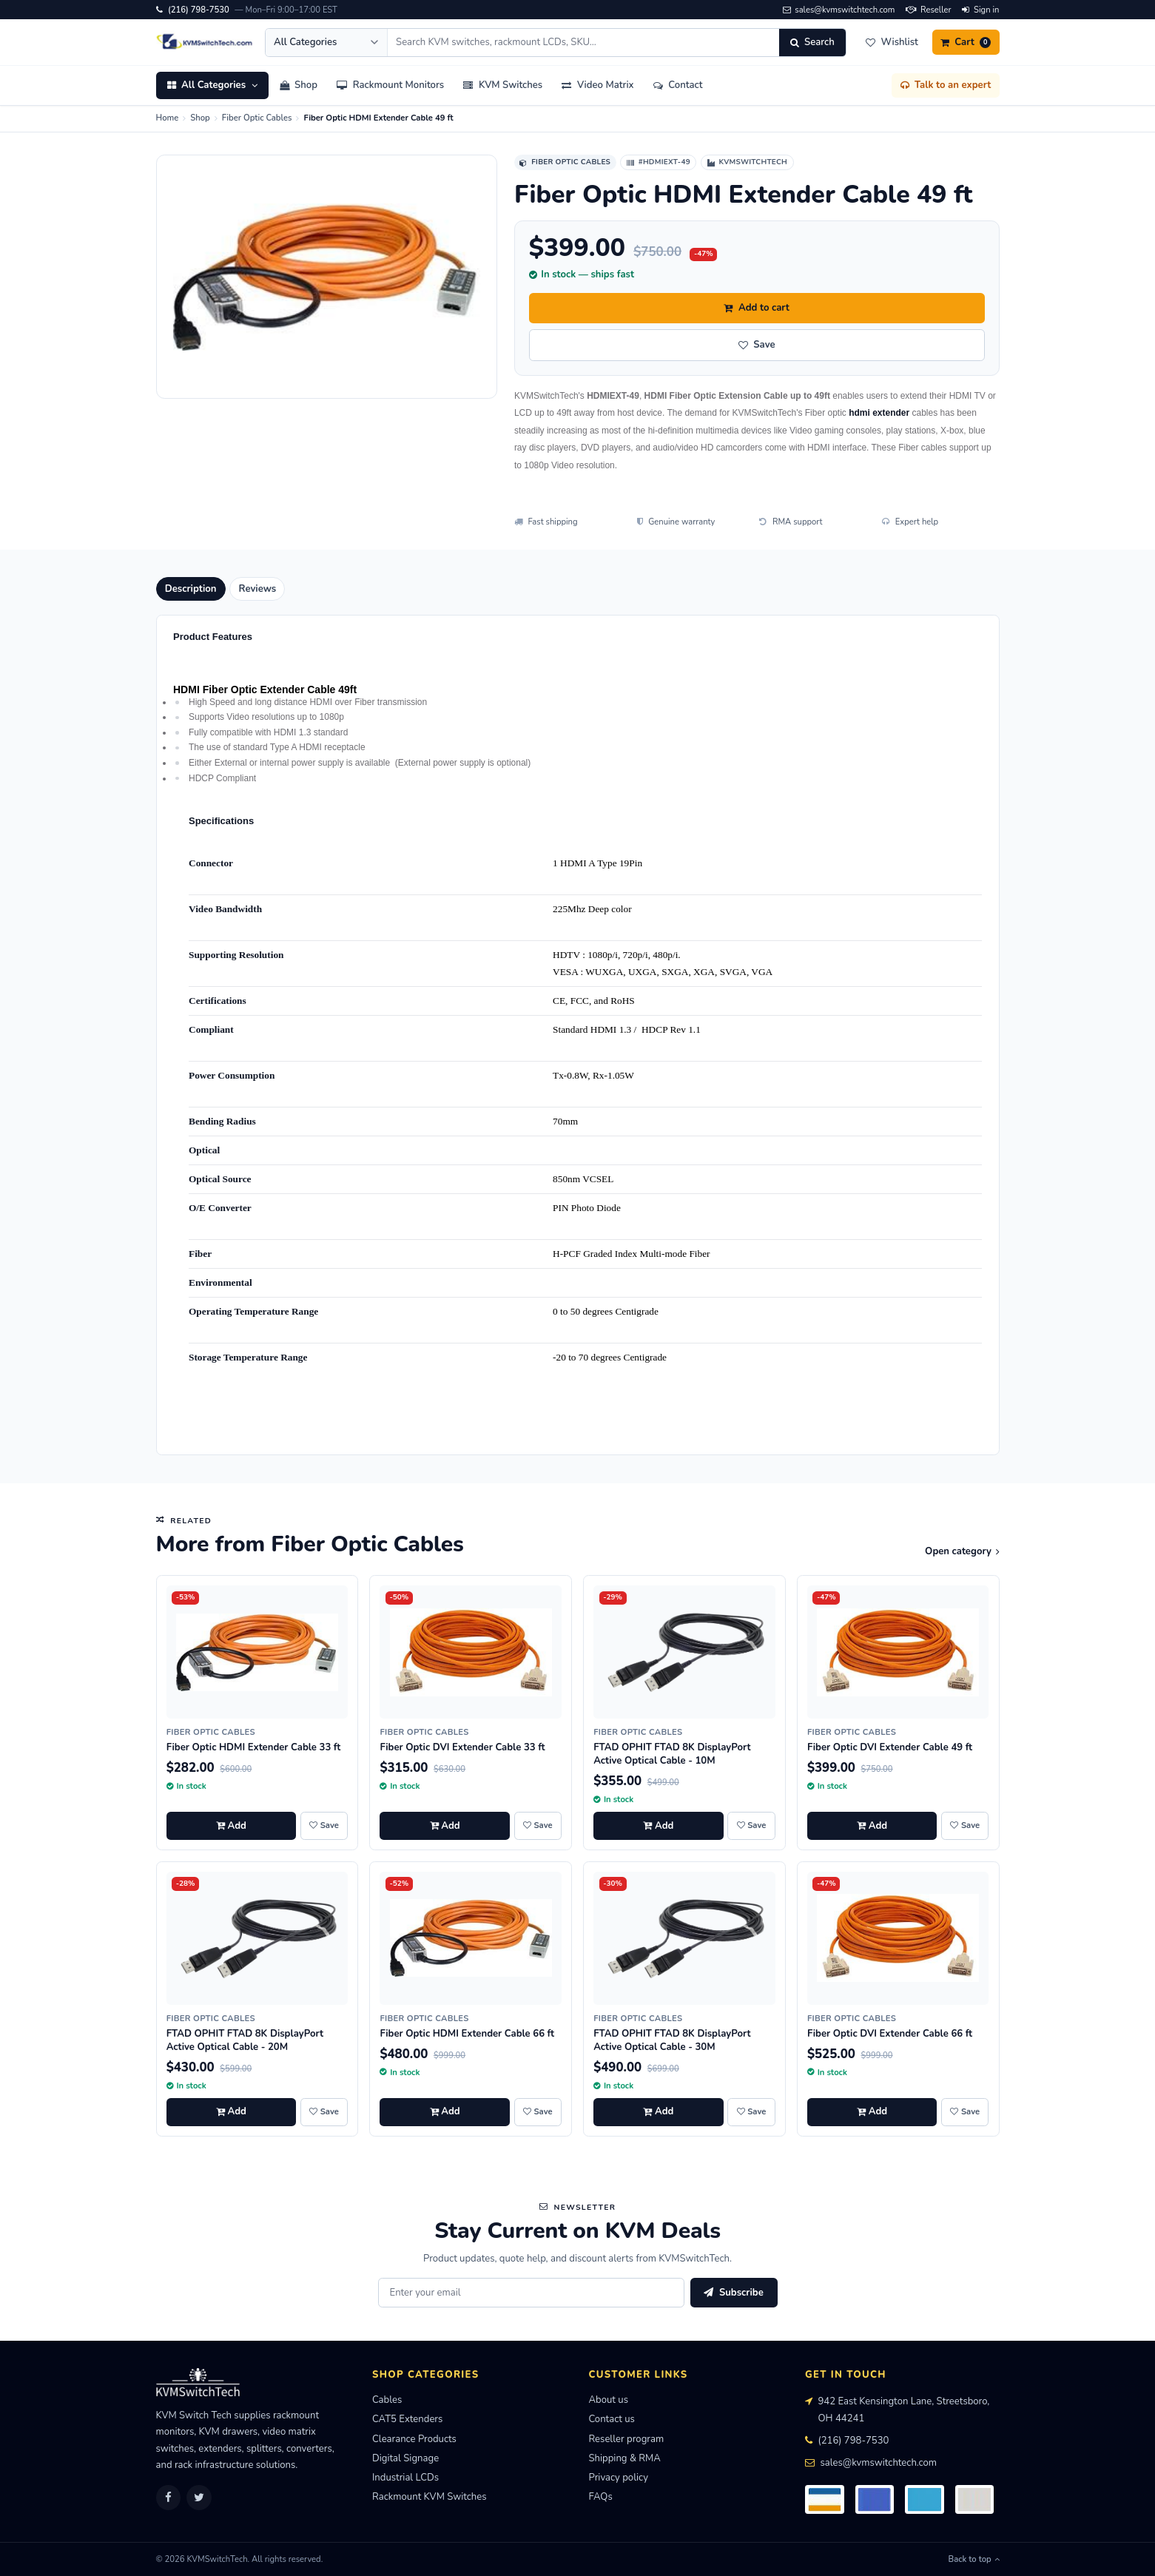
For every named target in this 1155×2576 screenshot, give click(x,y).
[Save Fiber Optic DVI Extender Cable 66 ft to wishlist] (965, 2112)
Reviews (258, 589)
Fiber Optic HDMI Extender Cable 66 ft (467, 2033)
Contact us (612, 2419)
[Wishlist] (892, 42)
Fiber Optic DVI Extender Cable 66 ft (889, 2033)
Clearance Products (414, 2439)
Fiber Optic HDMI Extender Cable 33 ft (253, 1747)
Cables (387, 2400)
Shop (199, 118)
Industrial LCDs (405, 2477)
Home (167, 118)
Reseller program (626, 2439)
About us (608, 2400)
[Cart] (966, 42)
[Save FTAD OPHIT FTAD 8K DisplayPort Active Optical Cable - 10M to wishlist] (751, 1826)
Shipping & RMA (625, 2458)
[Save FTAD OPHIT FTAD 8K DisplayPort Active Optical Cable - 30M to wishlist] (751, 2112)
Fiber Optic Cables (257, 118)
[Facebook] (168, 2497)
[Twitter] (199, 2497)
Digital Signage (405, 2458)
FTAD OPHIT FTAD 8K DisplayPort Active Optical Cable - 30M (671, 2040)
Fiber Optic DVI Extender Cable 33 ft (462, 1747)
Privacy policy (618, 2477)
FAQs (601, 2496)
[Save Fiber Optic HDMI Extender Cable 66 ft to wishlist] (538, 2112)
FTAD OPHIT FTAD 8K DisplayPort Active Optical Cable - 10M (671, 1754)
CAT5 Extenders (407, 2419)
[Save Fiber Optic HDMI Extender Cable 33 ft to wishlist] (324, 1826)
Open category (962, 1551)
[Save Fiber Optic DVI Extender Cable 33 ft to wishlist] (538, 1826)
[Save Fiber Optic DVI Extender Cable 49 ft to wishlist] (965, 1826)
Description (191, 589)
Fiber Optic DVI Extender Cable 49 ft (889, 1747)
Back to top (974, 2559)
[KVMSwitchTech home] (205, 42)
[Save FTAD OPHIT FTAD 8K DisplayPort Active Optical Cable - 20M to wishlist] (324, 2112)
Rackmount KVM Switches (429, 2496)
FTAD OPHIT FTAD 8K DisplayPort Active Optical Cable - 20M (244, 2040)
